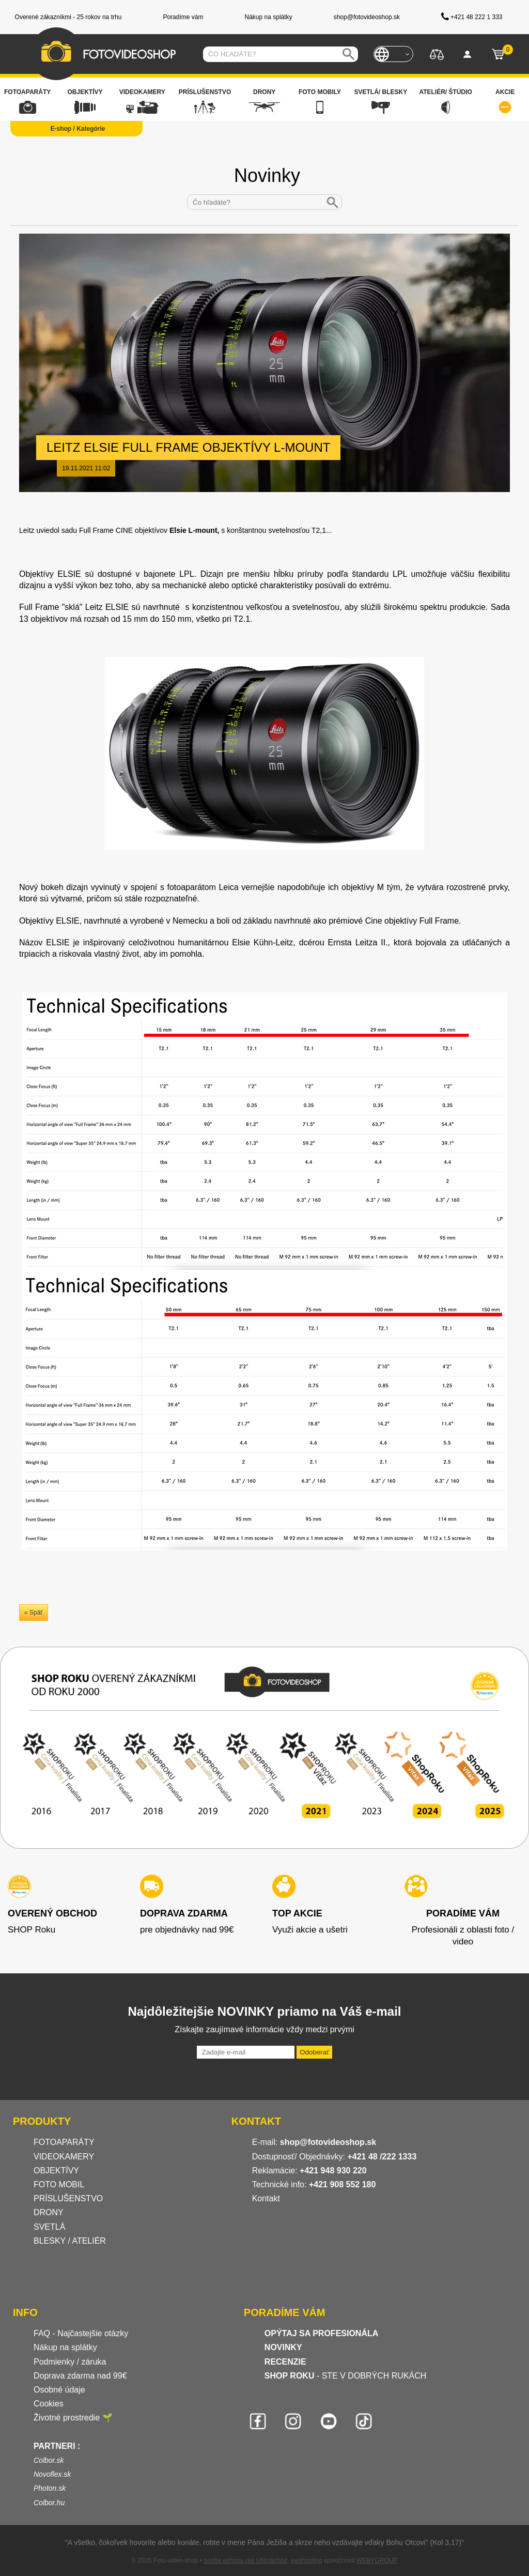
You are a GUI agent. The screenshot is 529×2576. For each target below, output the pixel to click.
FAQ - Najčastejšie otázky (81, 2333)
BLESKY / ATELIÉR (70, 2240)
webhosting (306, 2560)
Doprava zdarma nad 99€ (80, 2375)
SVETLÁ (51, 2226)
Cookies (49, 2403)
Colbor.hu (49, 2502)
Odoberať (314, 2052)
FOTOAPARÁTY (64, 2142)
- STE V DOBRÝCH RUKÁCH (345, 2375)
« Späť (33, 1612)
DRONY (49, 2212)
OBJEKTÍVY (56, 2170)
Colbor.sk (49, 2460)
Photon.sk (50, 2488)
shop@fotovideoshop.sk (328, 2142)
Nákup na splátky (65, 2347)
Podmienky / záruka (70, 2361)
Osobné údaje (59, 2389)
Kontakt (266, 2198)
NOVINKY (283, 2347)
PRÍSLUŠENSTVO (68, 2198)
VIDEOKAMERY (64, 2156)
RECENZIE (285, 2361)
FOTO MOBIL (59, 2184)
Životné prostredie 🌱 (73, 2417)
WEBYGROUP (376, 2560)
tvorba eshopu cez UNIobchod (245, 2560)
